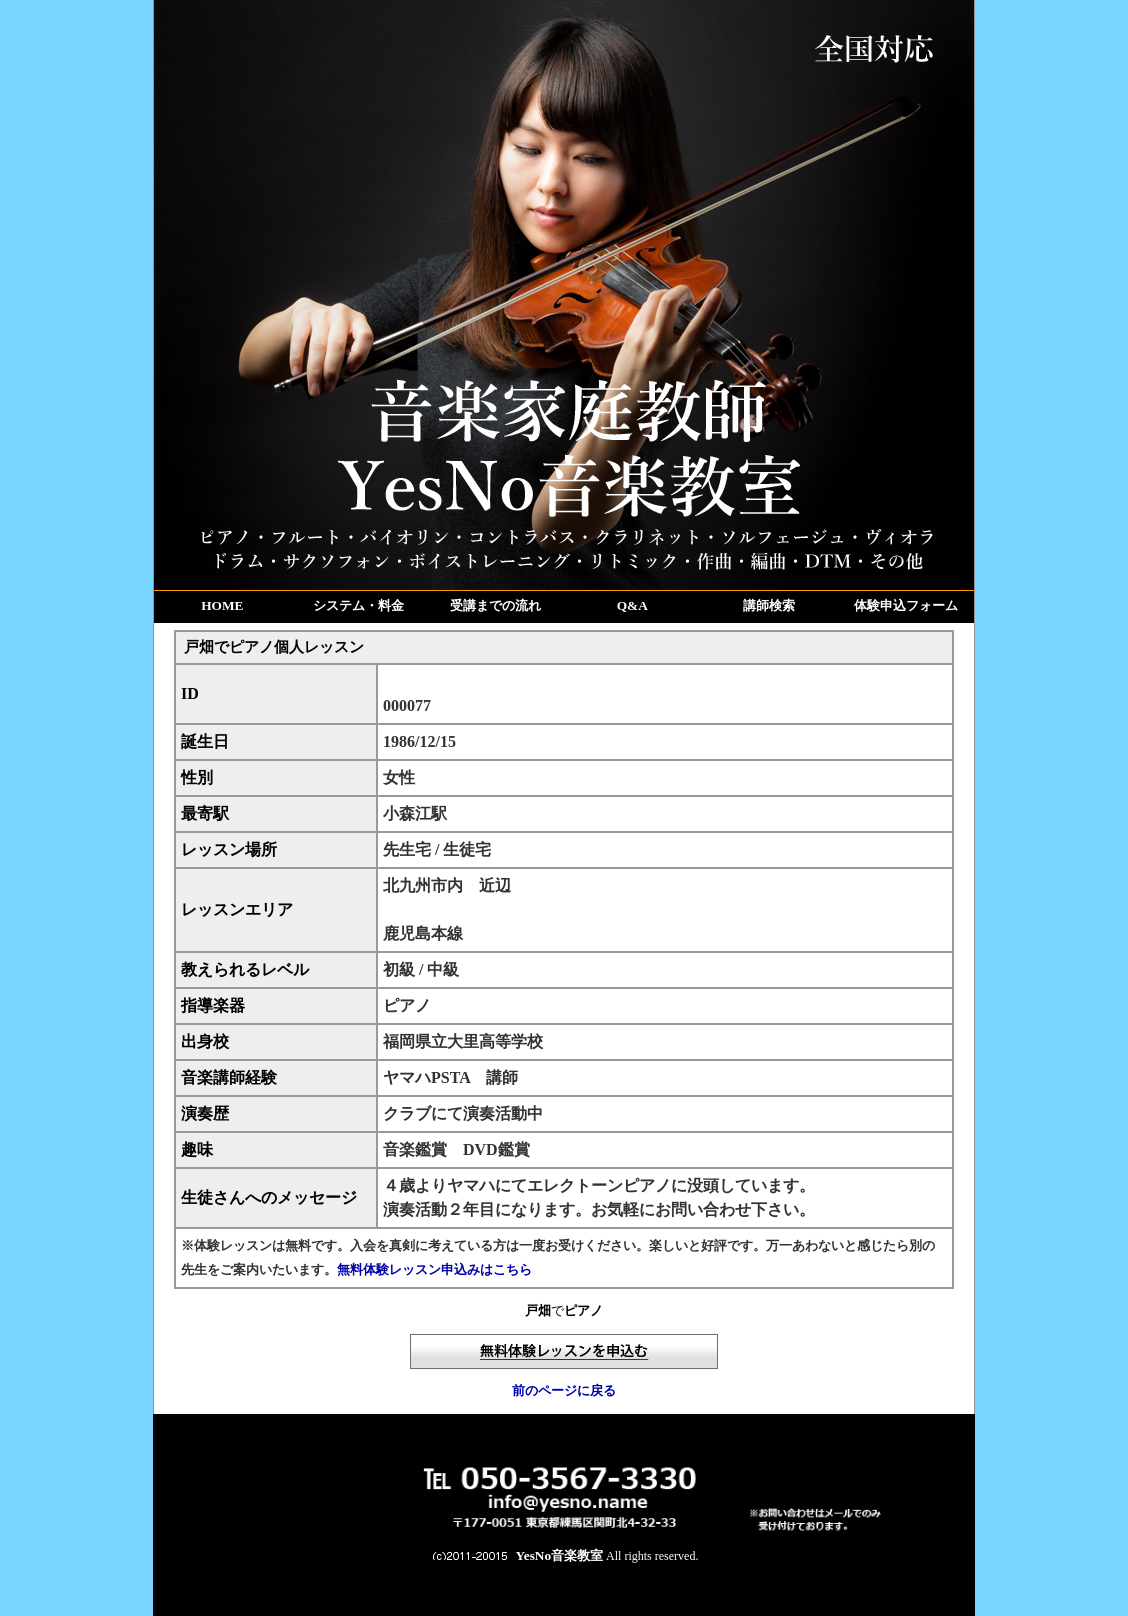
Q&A (632, 605)
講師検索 (769, 605)
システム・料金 (358, 605)
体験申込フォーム (906, 605)
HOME (222, 605)
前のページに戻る (564, 1390)
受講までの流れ (495, 605)
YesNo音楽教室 (560, 1555)
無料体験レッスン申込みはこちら (434, 1269)
